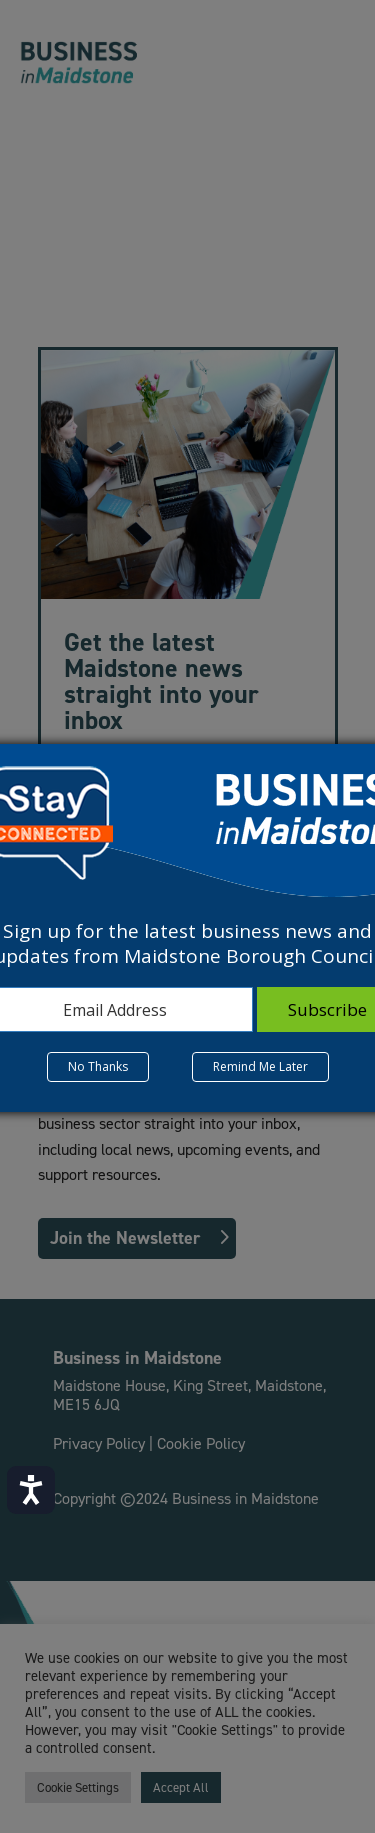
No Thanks (98, 1066)
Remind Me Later (260, 1066)
